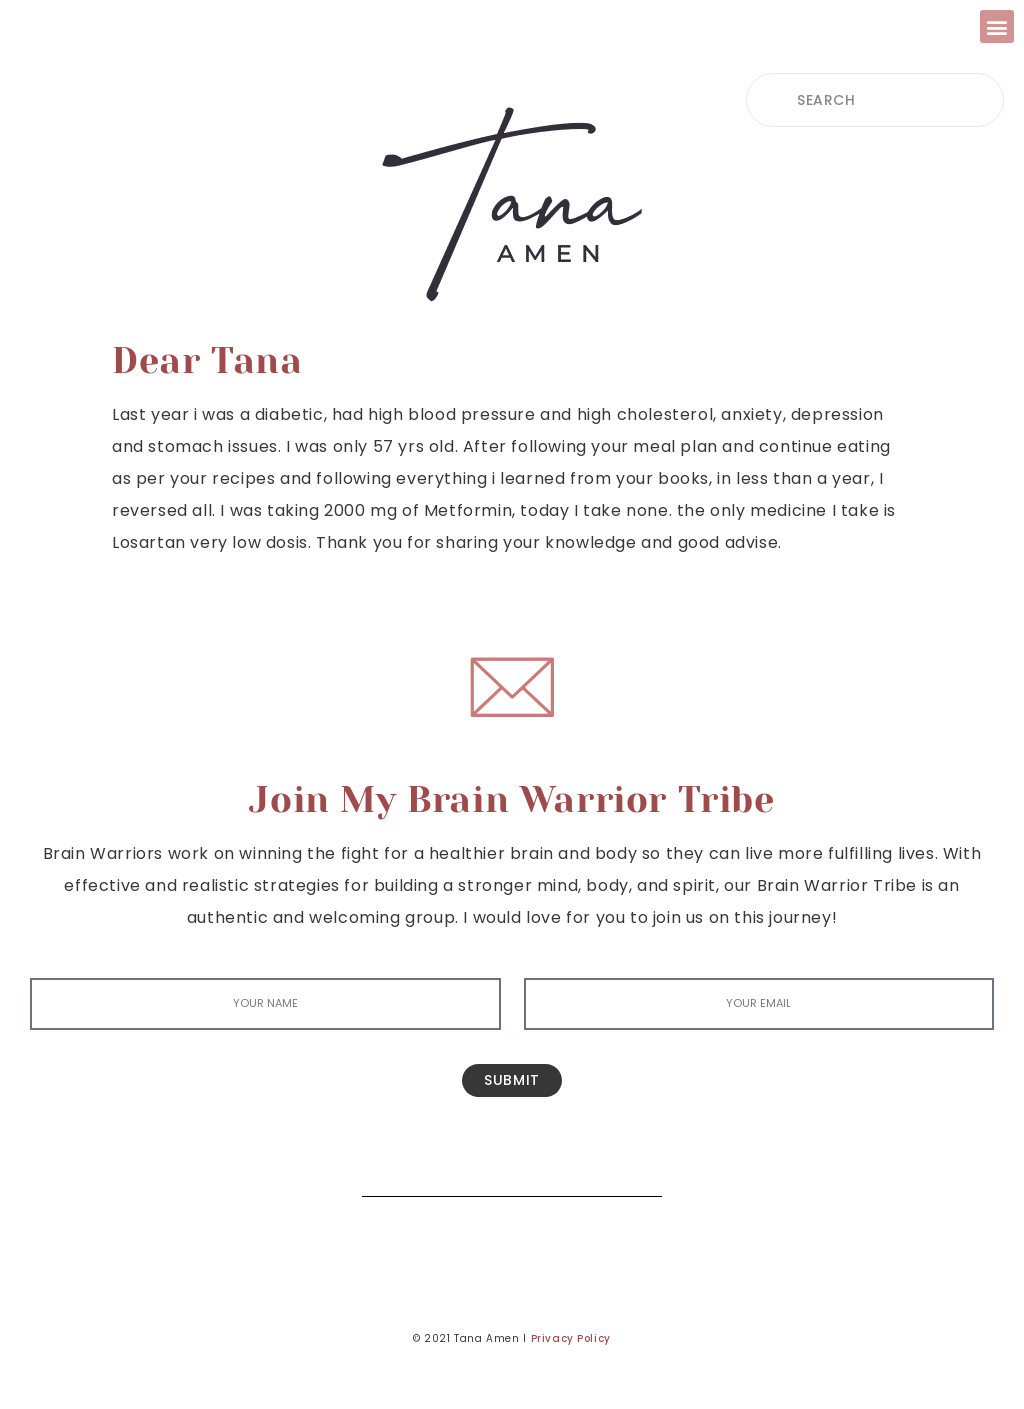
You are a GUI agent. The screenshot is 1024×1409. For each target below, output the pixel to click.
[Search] (632, 1166)
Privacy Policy (571, 1338)
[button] (997, 26)
